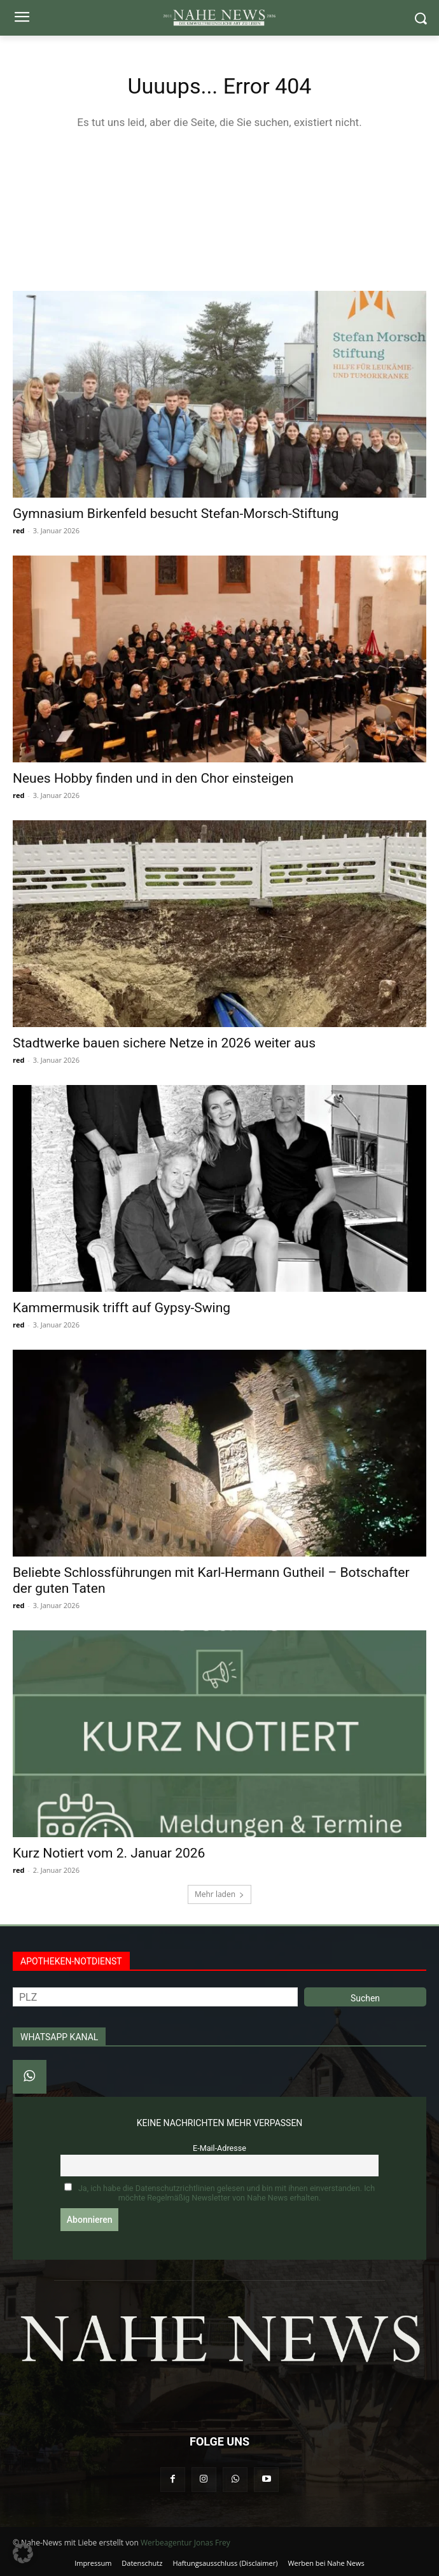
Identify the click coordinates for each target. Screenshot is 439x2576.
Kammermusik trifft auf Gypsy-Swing (121, 1307)
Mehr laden (219, 1894)
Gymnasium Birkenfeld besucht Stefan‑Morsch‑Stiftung (175, 513)
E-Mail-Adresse (219, 2148)
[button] (23, 2553)
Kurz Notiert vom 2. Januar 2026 (109, 1853)
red (18, 530)
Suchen (365, 1998)
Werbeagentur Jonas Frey (185, 2542)
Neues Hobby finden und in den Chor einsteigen (153, 778)
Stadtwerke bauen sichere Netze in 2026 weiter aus (164, 1043)
